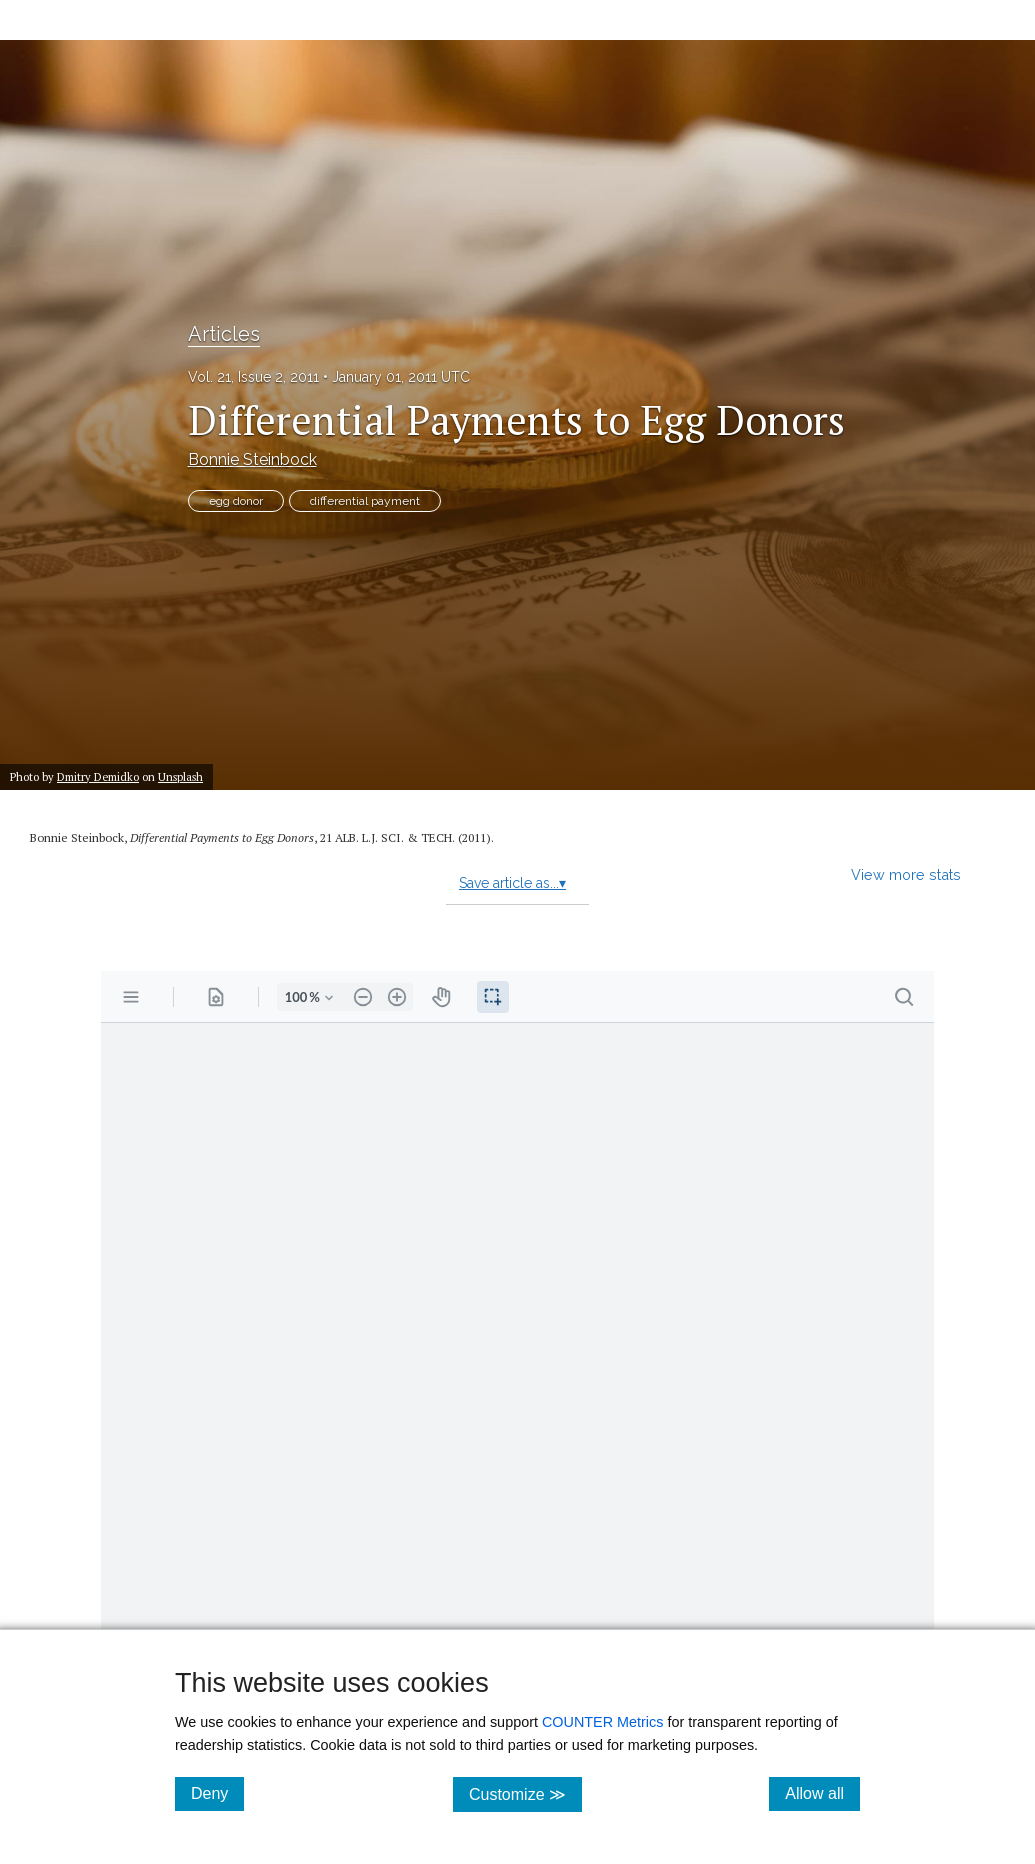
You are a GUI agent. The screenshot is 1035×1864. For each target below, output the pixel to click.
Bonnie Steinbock (252, 459)
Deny (217, 1793)
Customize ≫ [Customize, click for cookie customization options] (525, 1793)
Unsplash (180, 776)
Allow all (822, 1793)
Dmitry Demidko (98, 776)
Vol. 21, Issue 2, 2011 (253, 377)
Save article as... (512, 883)
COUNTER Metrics (603, 1722)
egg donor (236, 501)
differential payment (365, 501)
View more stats (906, 874)
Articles (224, 334)
